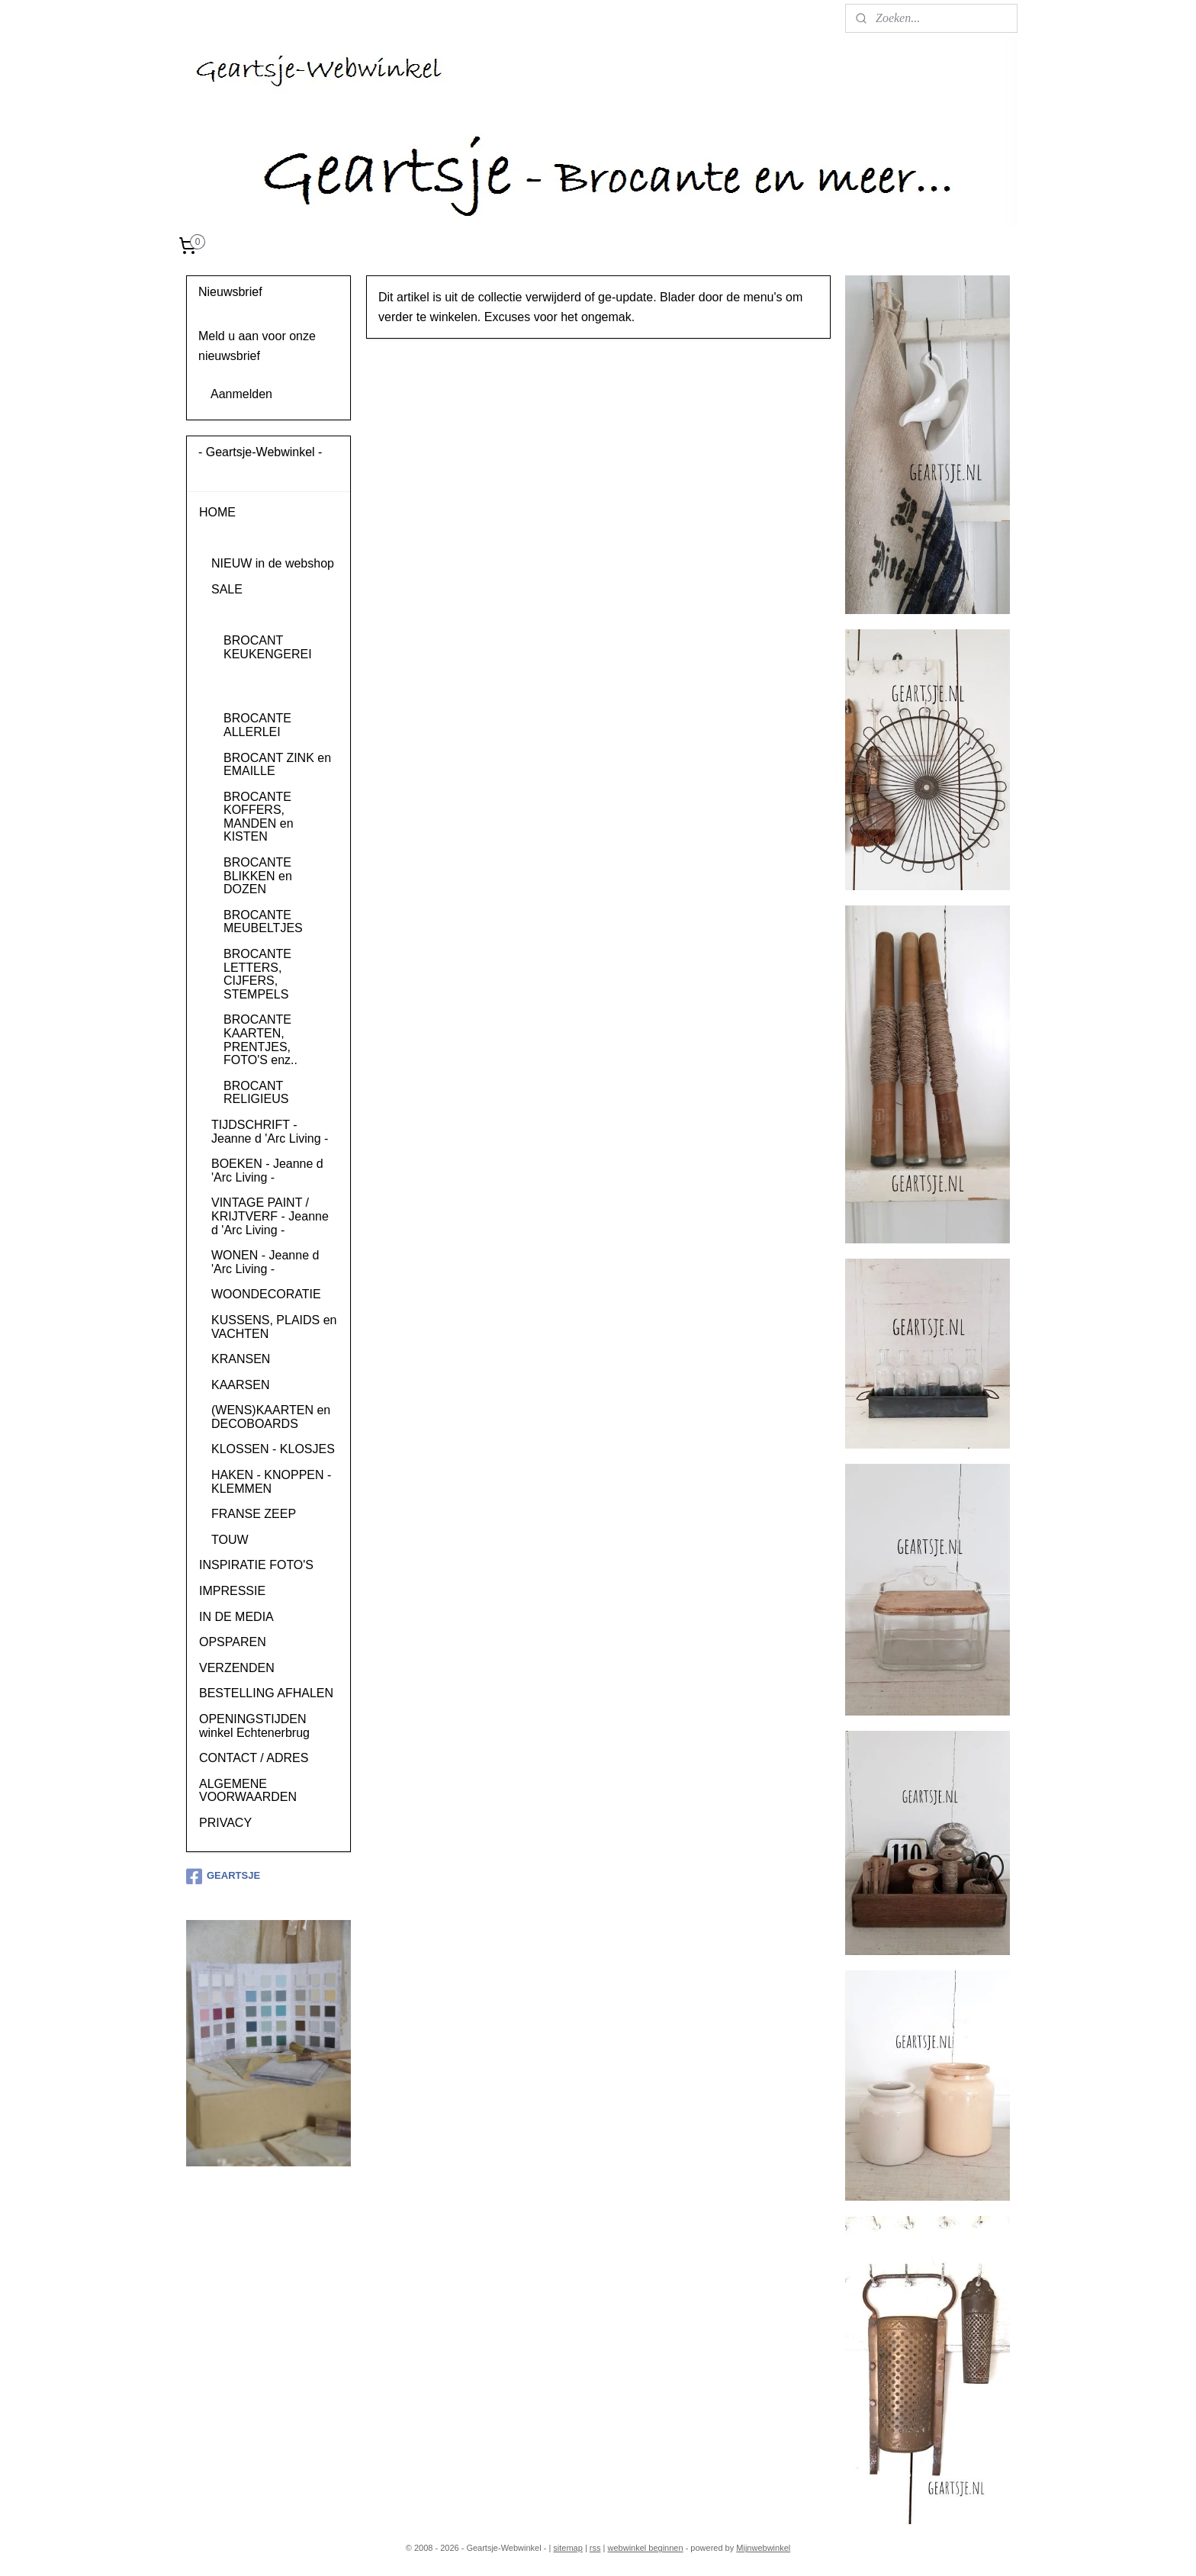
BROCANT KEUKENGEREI (267, 647)
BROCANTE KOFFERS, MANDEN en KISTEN (258, 817)
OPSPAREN (232, 1641)
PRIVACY (225, 1822)
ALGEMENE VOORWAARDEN (248, 1790)
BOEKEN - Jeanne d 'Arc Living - (267, 1170)
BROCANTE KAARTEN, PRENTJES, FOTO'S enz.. (260, 1039)
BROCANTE (245, 614)
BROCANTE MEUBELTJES (263, 922)
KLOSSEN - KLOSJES (273, 1448)
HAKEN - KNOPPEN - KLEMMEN (271, 1481)
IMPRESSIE (232, 1590)
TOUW (230, 1539)
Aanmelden (241, 394)
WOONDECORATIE (266, 1294)
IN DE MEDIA (236, 1616)
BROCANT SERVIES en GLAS (276, 686)
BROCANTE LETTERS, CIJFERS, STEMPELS (257, 974)
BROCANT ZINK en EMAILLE (277, 764)
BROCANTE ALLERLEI (257, 725)
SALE (227, 589)
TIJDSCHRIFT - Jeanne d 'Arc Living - (269, 1131)
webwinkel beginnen (645, 2547)
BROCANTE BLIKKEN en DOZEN (257, 876)
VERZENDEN (237, 1667)
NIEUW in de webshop (272, 563)
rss (595, 2547)
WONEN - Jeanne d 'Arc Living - (265, 1262)
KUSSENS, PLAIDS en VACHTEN (274, 1327)
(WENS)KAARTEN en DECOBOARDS (270, 1417)
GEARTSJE (223, 1876)
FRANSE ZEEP (253, 1513)
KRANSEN (240, 1358)
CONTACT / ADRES (253, 1757)
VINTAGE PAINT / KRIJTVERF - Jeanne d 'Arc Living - (270, 1216)
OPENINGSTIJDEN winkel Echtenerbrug (254, 1726)
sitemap (568, 2547)
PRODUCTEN (237, 538)
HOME (217, 512)
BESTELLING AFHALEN (266, 1693)
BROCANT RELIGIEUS (255, 1092)
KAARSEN (240, 1384)
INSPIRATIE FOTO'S (256, 1564)
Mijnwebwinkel (763, 2547)
